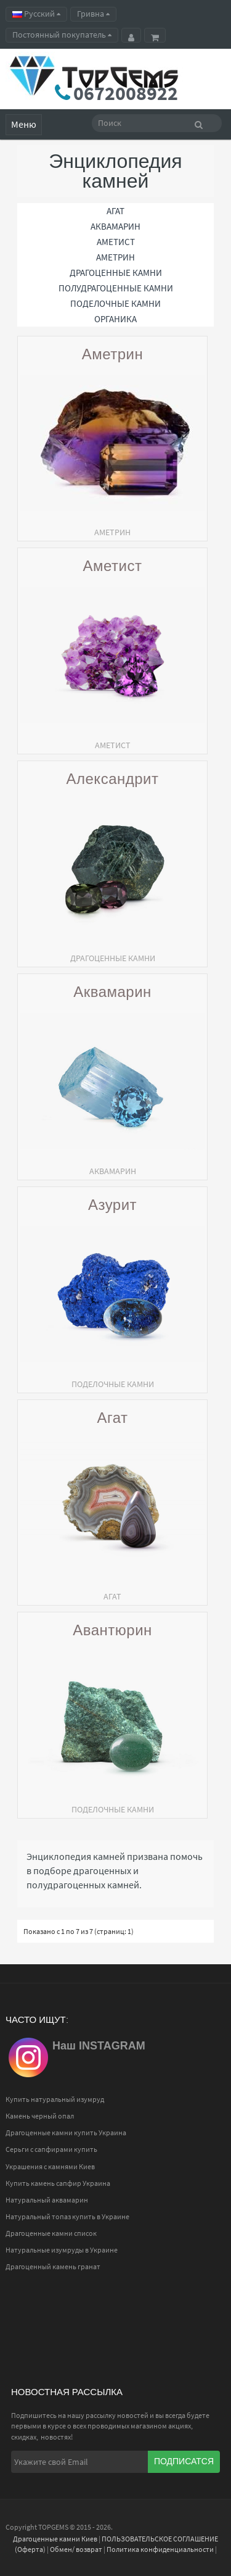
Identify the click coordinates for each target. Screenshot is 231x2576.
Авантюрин (112, 1630)
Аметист (112, 566)
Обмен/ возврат (76, 2549)
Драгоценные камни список (51, 2233)
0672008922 (125, 93)
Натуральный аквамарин (47, 2199)
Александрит (113, 779)
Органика (115, 319)
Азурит (112, 1205)
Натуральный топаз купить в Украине (67, 2216)
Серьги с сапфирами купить (51, 2149)
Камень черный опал (40, 2115)
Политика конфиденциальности (160, 2549)
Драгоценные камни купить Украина (66, 2132)
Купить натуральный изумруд (55, 2099)
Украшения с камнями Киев (50, 2166)
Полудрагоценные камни (116, 288)
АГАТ (115, 211)
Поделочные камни (115, 303)
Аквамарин (112, 992)
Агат (112, 1418)
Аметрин (113, 354)
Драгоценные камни (116, 272)
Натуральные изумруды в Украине (62, 2249)
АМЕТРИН (115, 257)
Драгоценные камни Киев (55, 2538)
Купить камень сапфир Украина (58, 2183)
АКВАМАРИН (115, 226)
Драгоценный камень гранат (53, 2266)
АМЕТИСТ (116, 242)
